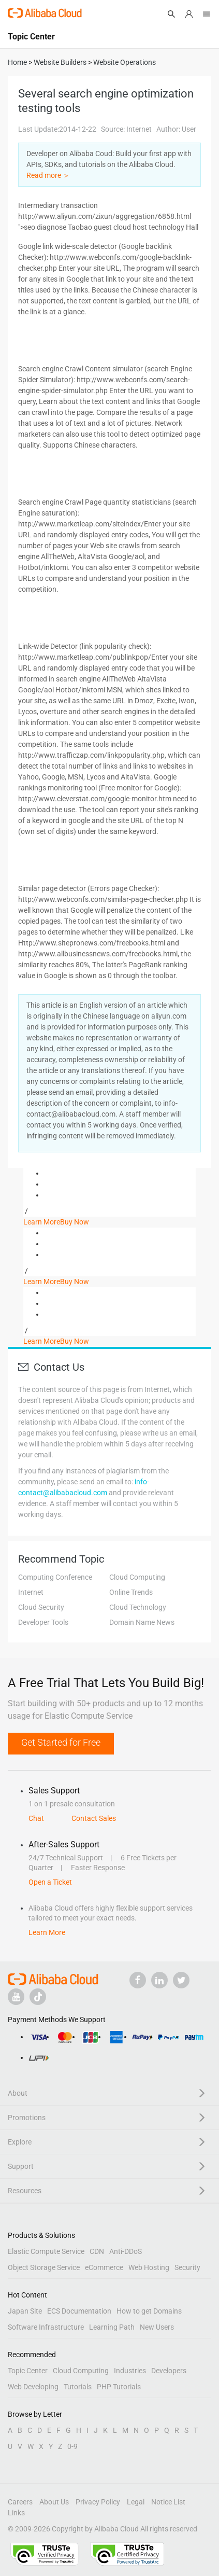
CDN (97, 2251)
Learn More (41, 1222)
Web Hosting (148, 2267)
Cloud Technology (137, 1607)
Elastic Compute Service (46, 2251)
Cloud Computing (137, 1577)
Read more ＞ (48, 175)
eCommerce (104, 2267)
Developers (168, 2370)
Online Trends (131, 1592)
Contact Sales (93, 1818)
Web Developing (33, 2387)
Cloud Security (41, 1607)
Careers (20, 2502)
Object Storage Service (44, 2267)
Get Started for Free (60, 1742)
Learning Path (112, 2327)
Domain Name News (141, 1622)
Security (187, 2267)
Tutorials (78, 2387)
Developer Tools (43, 1622)
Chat (36, 1818)
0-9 (72, 2446)
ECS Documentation (79, 2311)
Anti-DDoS (125, 2251)
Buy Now (74, 1222)
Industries (130, 2370)
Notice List (168, 2502)
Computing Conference (55, 1577)
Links (16, 2513)
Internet (30, 1592)
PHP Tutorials (119, 2387)
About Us (54, 2502)
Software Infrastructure (46, 2327)
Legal (135, 2502)
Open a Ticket (50, 1882)
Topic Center (28, 2370)
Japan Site (25, 2311)
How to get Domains (149, 2311)
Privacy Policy (98, 2502)
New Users (157, 2327)
